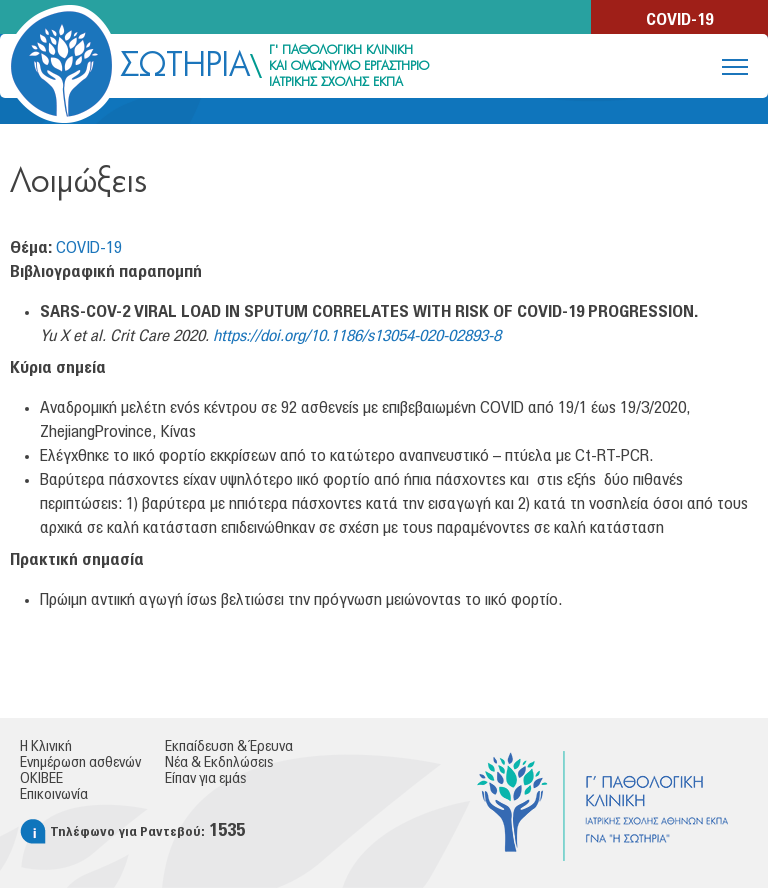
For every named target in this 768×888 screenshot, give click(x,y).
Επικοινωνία (54, 795)
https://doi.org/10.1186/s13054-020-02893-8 (357, 336)
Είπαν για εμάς (205, 779)
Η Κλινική (46, 747)
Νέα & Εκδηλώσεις (219, 763)
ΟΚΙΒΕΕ (41, 779)
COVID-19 (679, 20)
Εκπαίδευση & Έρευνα (229, 747)
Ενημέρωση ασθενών (80, 763)
